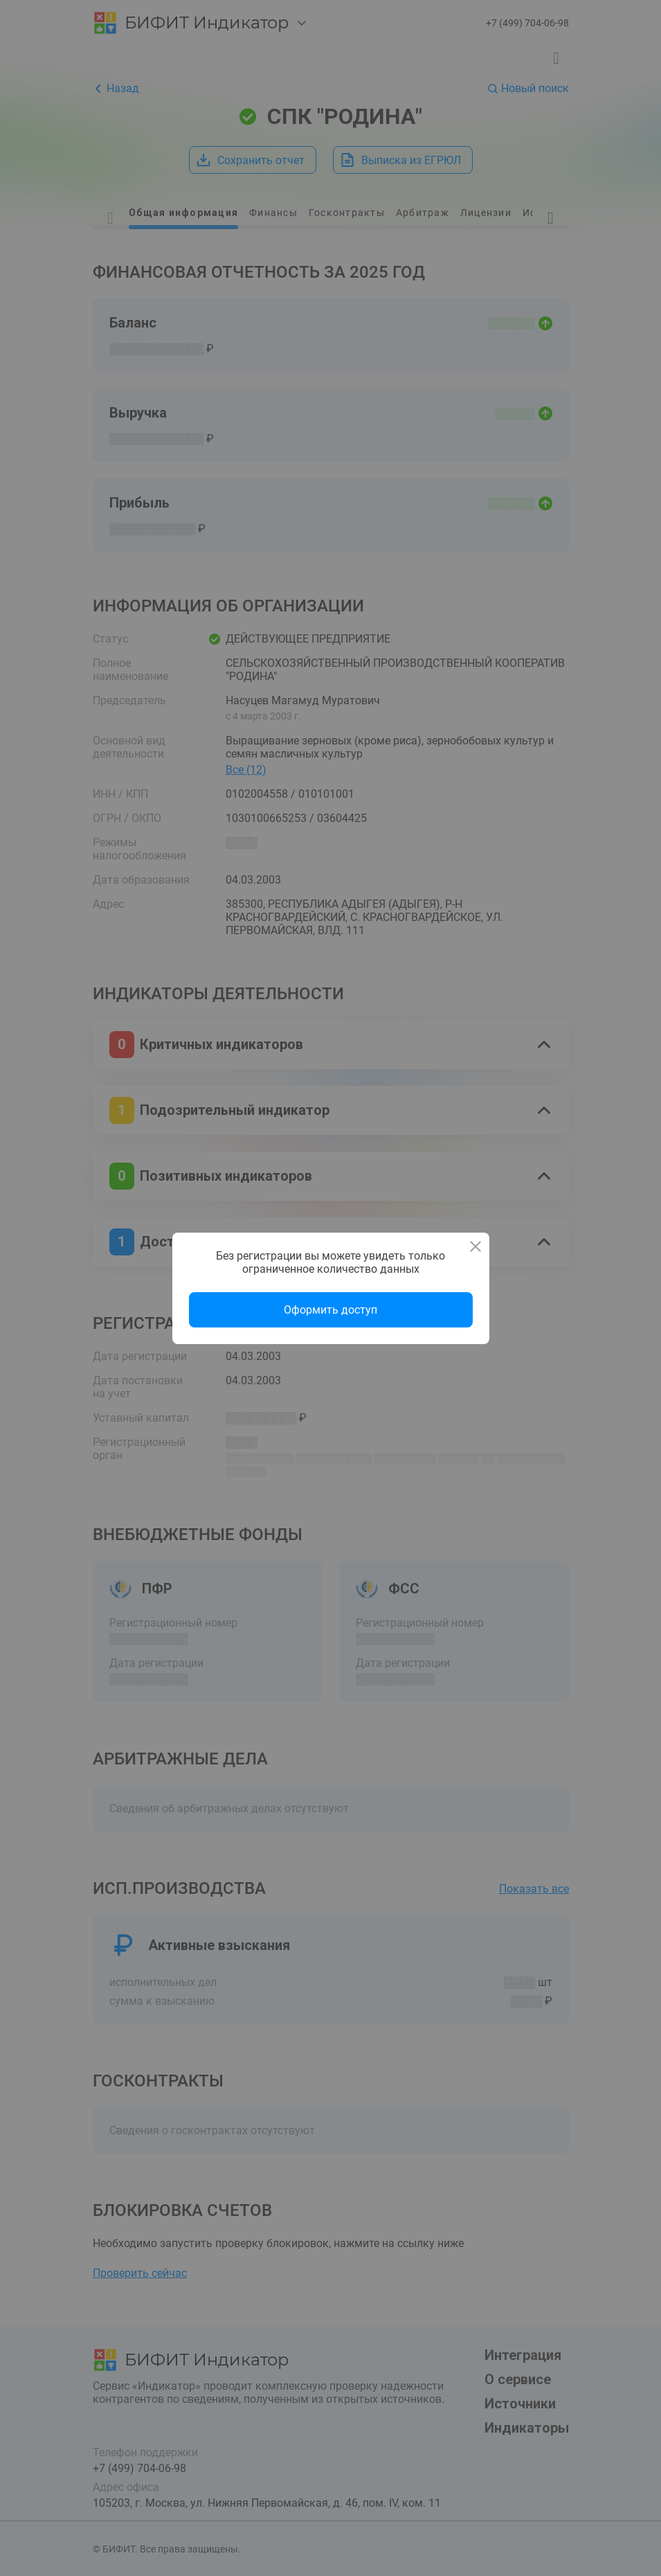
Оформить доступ (330, 1309)
